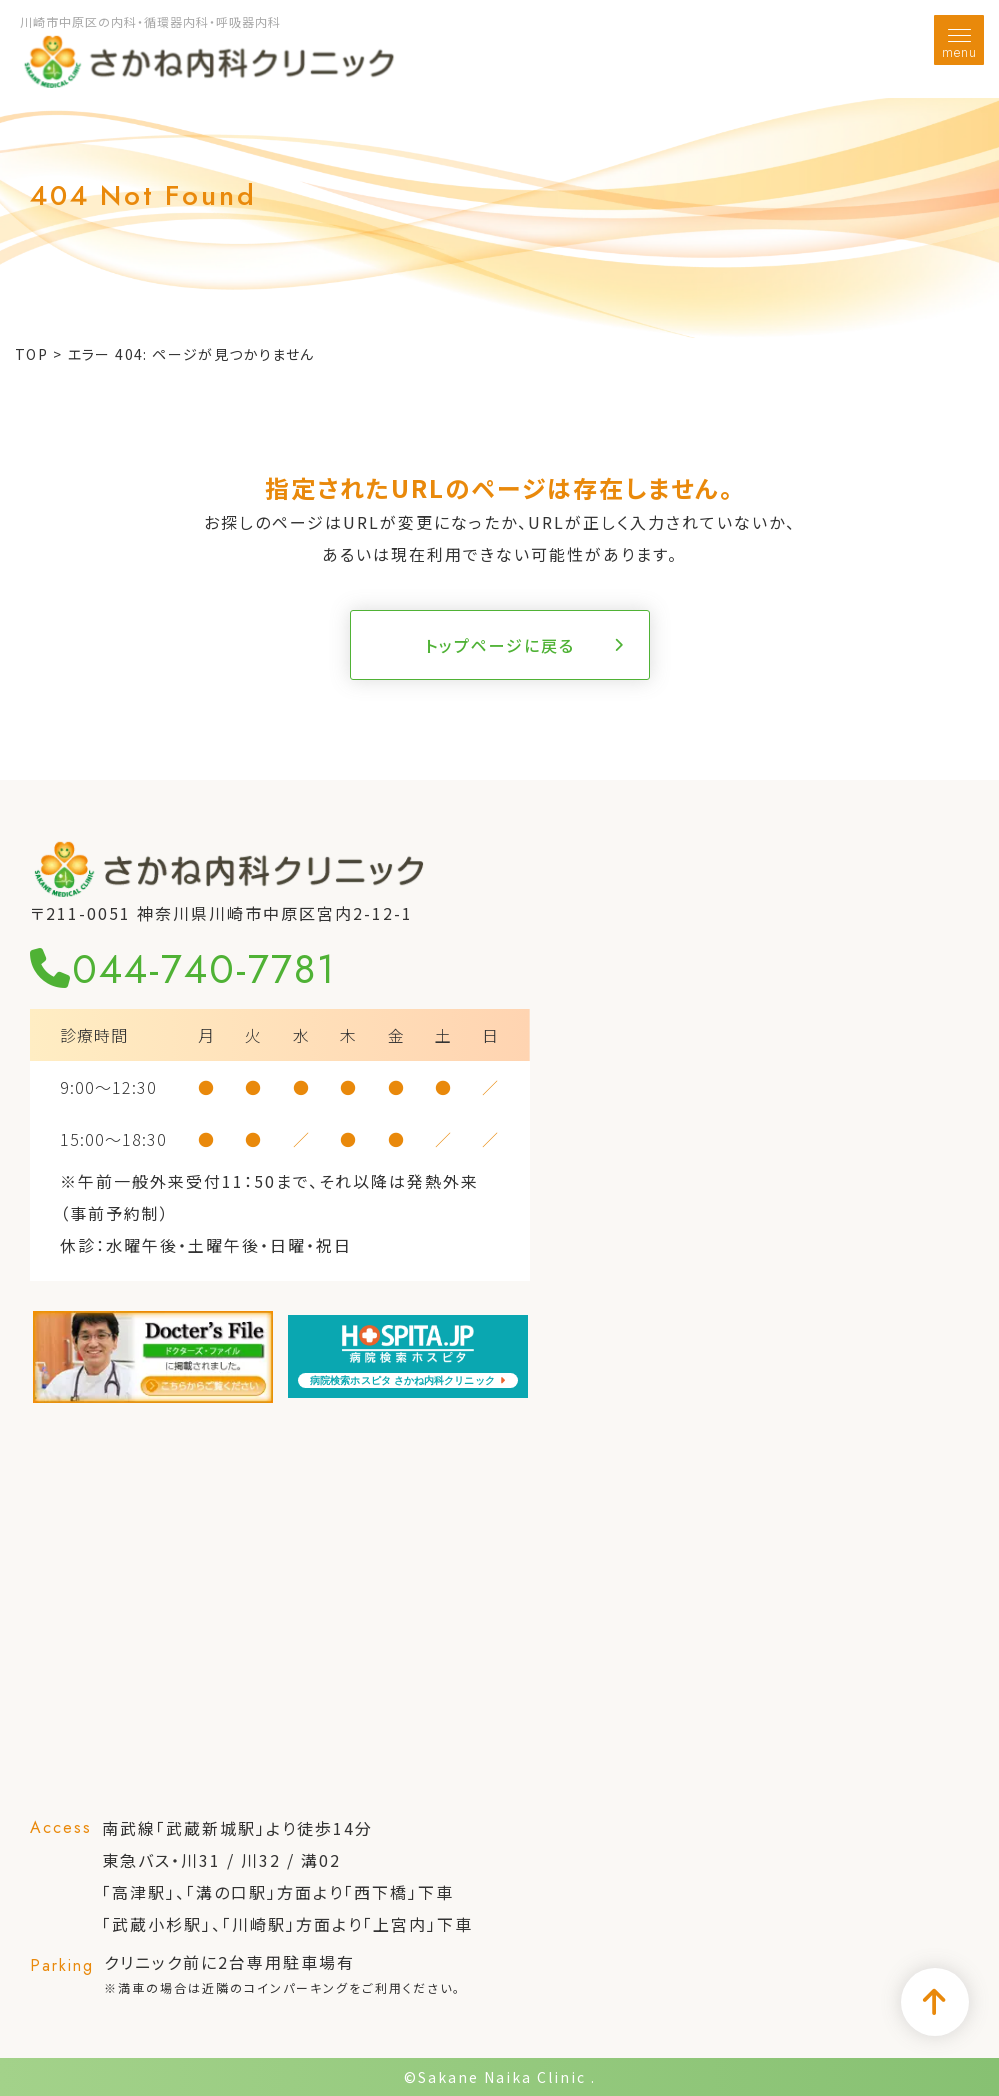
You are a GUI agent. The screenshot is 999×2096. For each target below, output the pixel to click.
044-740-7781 (183, 969)
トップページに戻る (500, 645)
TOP (31, 354)
